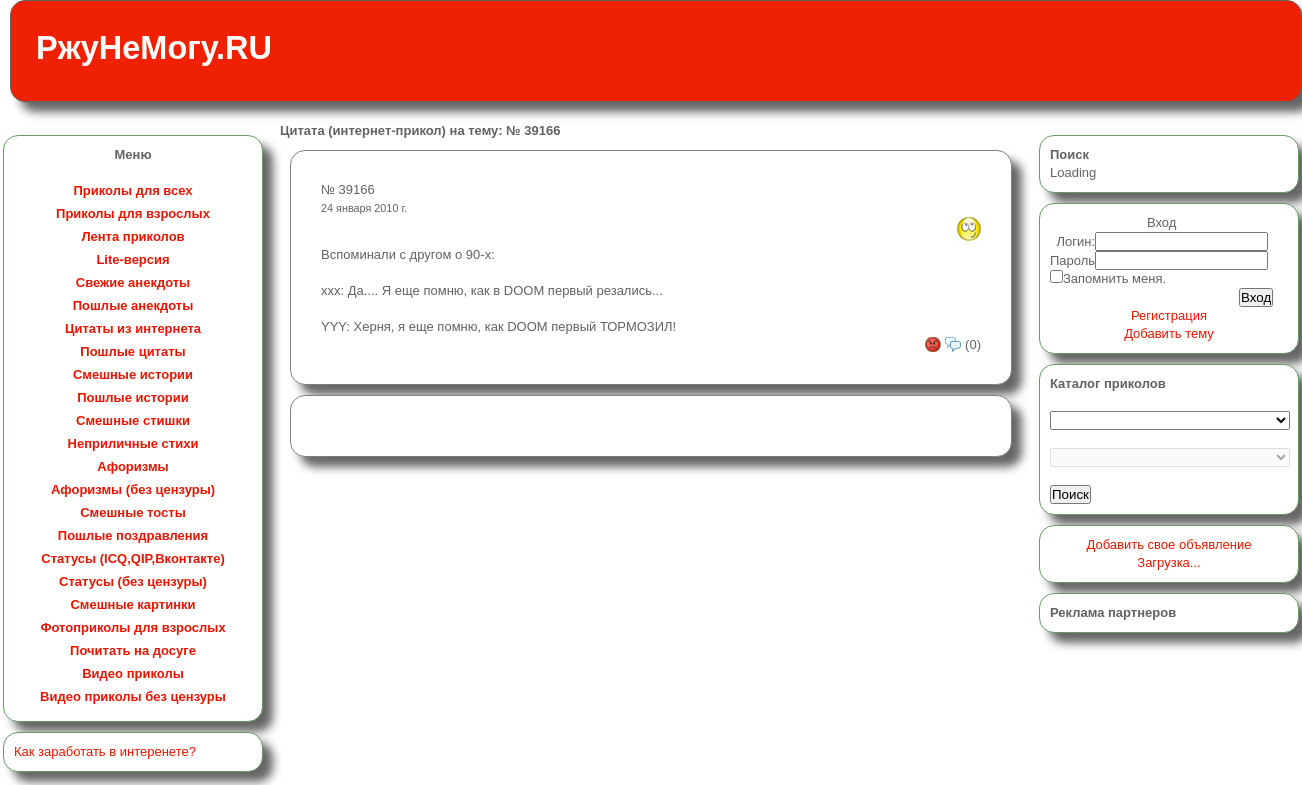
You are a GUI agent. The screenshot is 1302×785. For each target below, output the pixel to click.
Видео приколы (133, 673)
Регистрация (1169, 315)
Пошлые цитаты (132, 351)
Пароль (1072, 260)
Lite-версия (132, 259)
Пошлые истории (133, 397)
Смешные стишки (133, 420)
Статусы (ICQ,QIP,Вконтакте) (132, 558)
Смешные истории (133, 374)
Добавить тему (1169, 333)
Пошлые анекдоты (133, 305)
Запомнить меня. (1114, 278)
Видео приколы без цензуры (133, 696)
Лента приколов (132, 236)
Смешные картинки (132, 604)
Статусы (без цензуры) (133, 581)
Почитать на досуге (133, 650)
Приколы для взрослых (133, 213)
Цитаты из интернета (133, 328)
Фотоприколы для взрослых (132, 627)
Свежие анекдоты (133, 282)
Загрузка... (1168, 562)
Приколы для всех (132, 190)
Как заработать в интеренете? (105, 751)
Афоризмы (132, 466)
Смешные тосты (133, 512)
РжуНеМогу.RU (154, 48)
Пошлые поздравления (133, 535)
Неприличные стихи (133, 443)
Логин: (1076, 241)
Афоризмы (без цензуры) (133, 489)
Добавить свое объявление (1169, 544)
